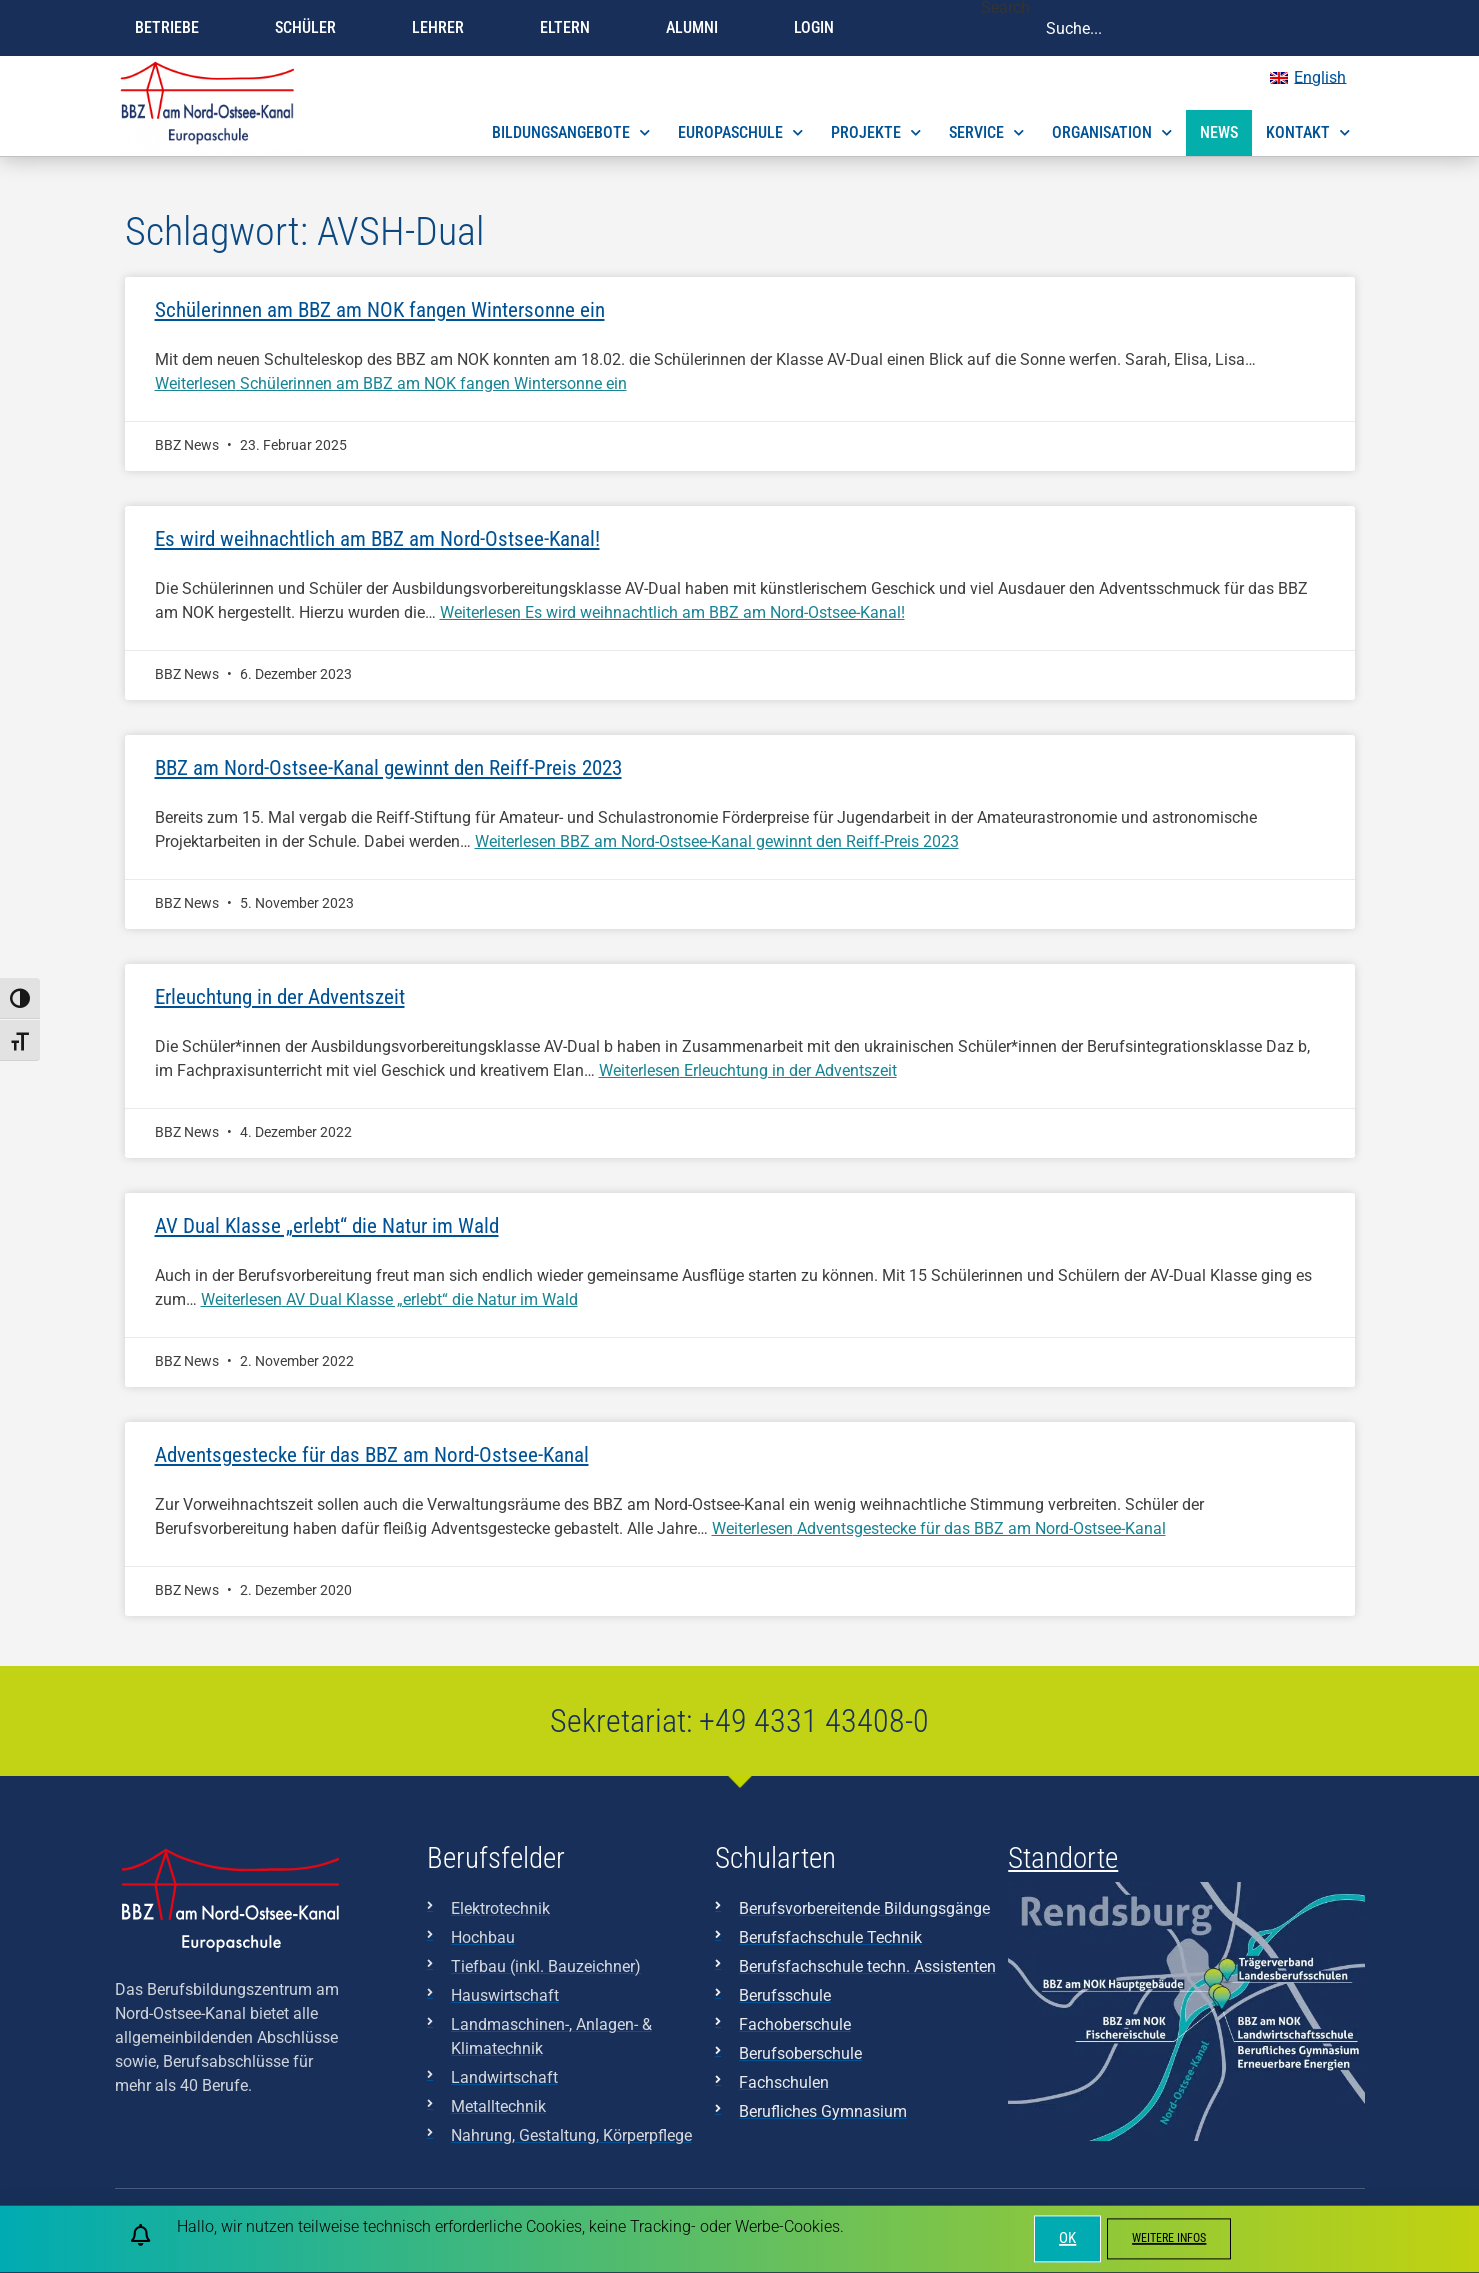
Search (1005, 8)
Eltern (570, 28)
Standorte (1063, 1858)
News (1219, 132)
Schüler (310, 28)
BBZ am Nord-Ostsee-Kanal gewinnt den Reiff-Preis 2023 (388, 768)
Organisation (1112, 132)
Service (986, 132)
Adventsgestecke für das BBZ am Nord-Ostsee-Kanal (372, 1455)
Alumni (697, 28)
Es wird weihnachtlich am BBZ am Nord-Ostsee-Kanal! (377, 539)
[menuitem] (1308, 78)
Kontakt (1308, 132)
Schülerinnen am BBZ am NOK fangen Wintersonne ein (380, 310)
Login (819, 28)
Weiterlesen (391, 383)
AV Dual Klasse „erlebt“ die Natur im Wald (327, 1226)
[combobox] (1197, 28)
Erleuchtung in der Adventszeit (280, 997)
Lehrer (443, 28)
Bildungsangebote (571, 132)
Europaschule (740, 132)
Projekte (876, 132)
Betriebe (172, 28)
